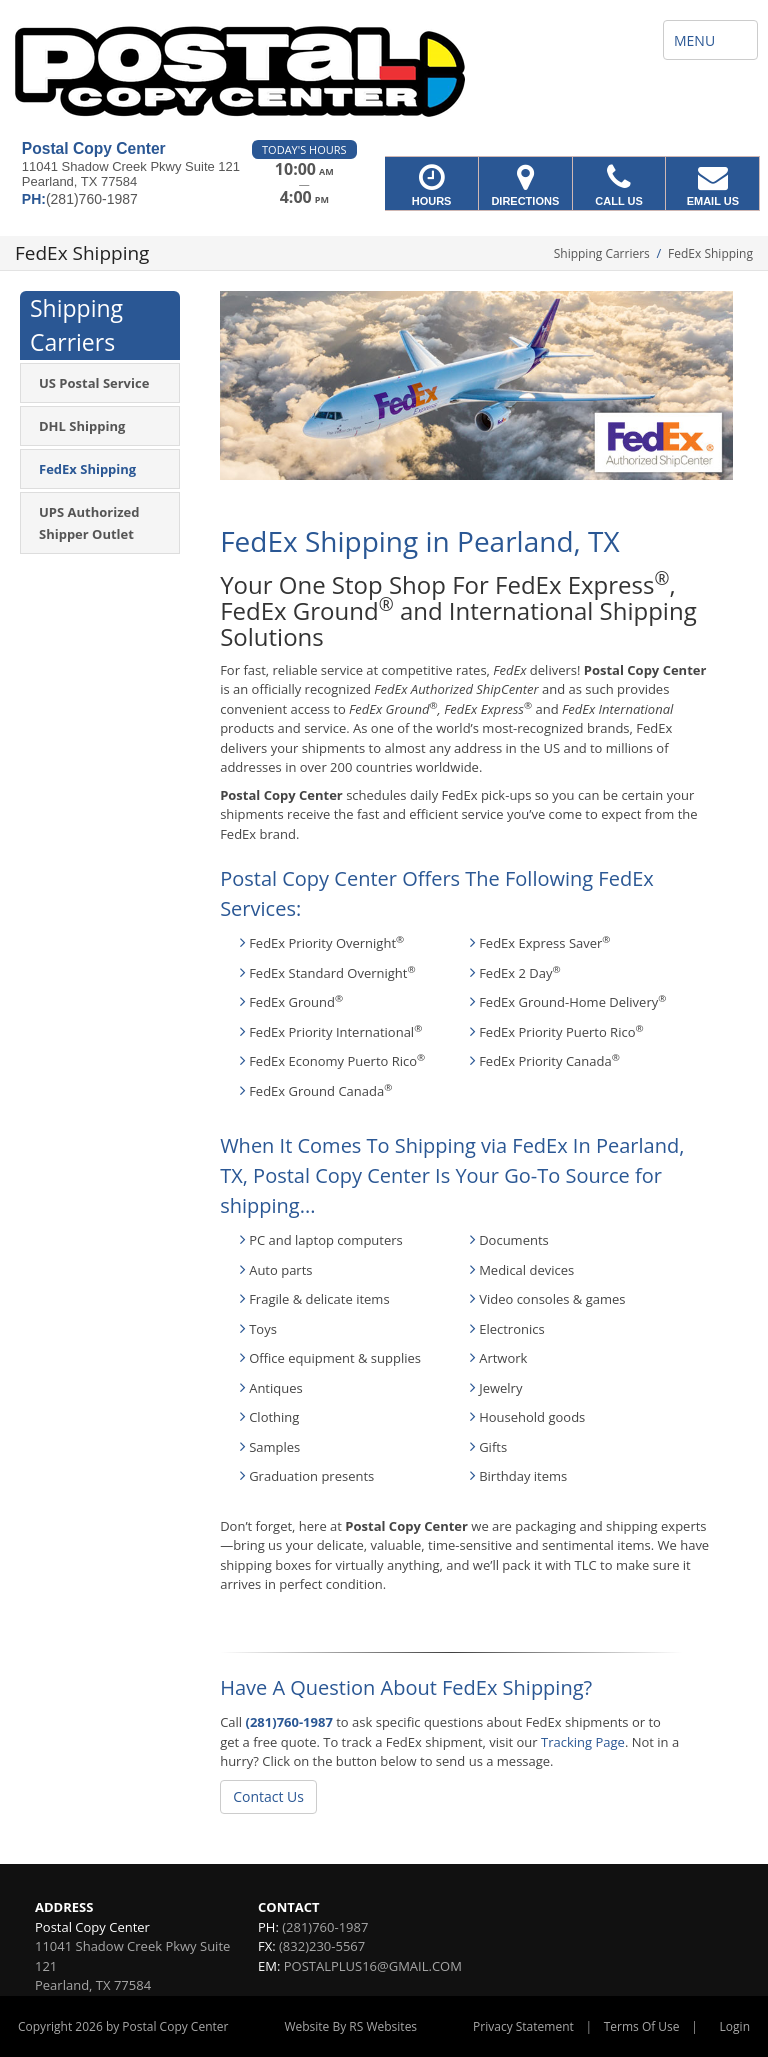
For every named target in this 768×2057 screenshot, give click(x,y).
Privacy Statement (523, 2026)
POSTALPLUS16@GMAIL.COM (373, 1966)
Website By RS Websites (350, 2026)
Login (735, 2026)
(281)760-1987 (289, 1722)
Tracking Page (583, 1742)
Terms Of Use (642, 2026)
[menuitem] (100, 383)
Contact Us (268, 1796)
